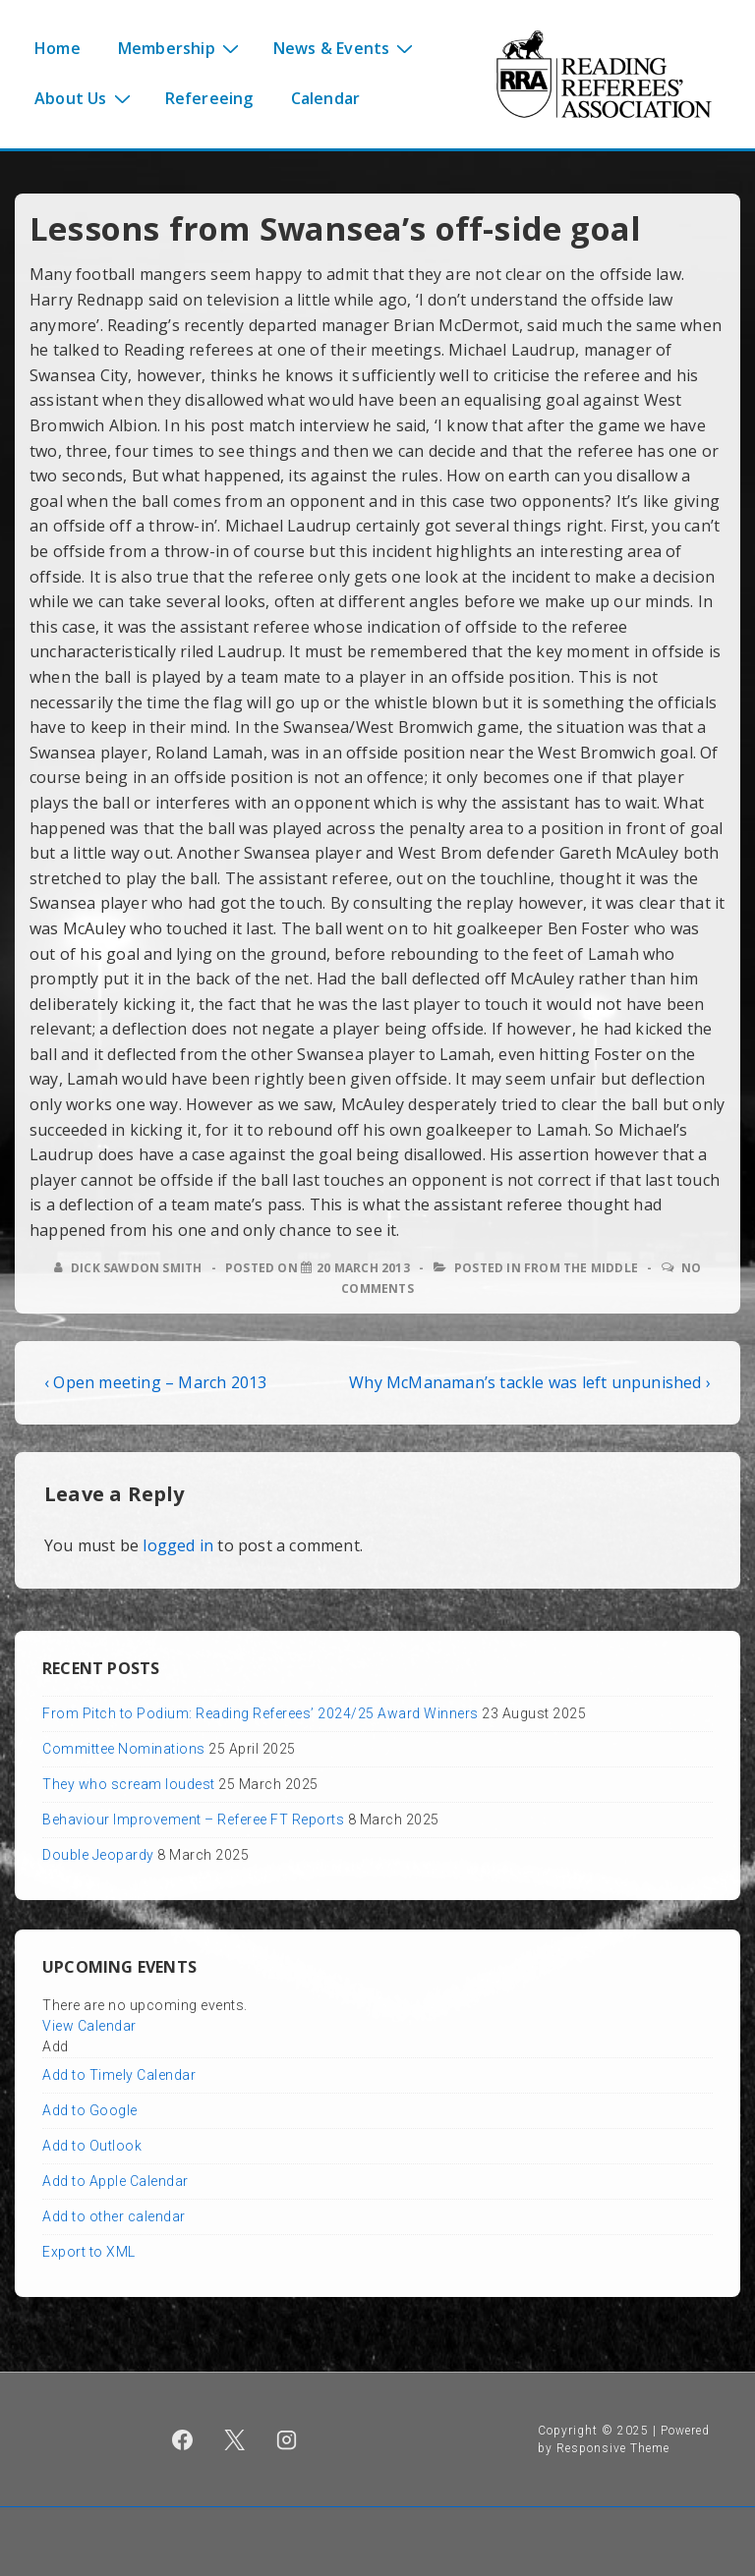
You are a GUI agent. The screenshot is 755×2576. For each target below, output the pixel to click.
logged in (178, 1545)
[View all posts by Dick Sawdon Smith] (129, 1268)
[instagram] (286, 2439)
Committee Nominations (123, 1749)
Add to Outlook (92, 2146)
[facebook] (183, 2439)
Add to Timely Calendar (119, 2075)
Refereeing (209, 98)
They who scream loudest (128, 1784)
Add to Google (90, 2110)
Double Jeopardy (98, 1855)
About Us (85, 97)
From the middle (581, 1268)
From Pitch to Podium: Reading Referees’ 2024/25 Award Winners (260, 1713)
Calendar (326, 98)
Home (57, 48)
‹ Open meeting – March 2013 (155, 1382)
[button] (55, 2046)
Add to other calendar (114, 2216)
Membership (181, 47)
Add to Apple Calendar (115, 2181)
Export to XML (89, 2252)
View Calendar (89, 2026)
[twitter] (235, 2439)
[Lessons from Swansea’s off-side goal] (363, 1268)
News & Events (346, 47)
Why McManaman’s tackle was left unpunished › (530, 1382)
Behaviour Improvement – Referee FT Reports (193, 1819)
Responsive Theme (612, 2448)
